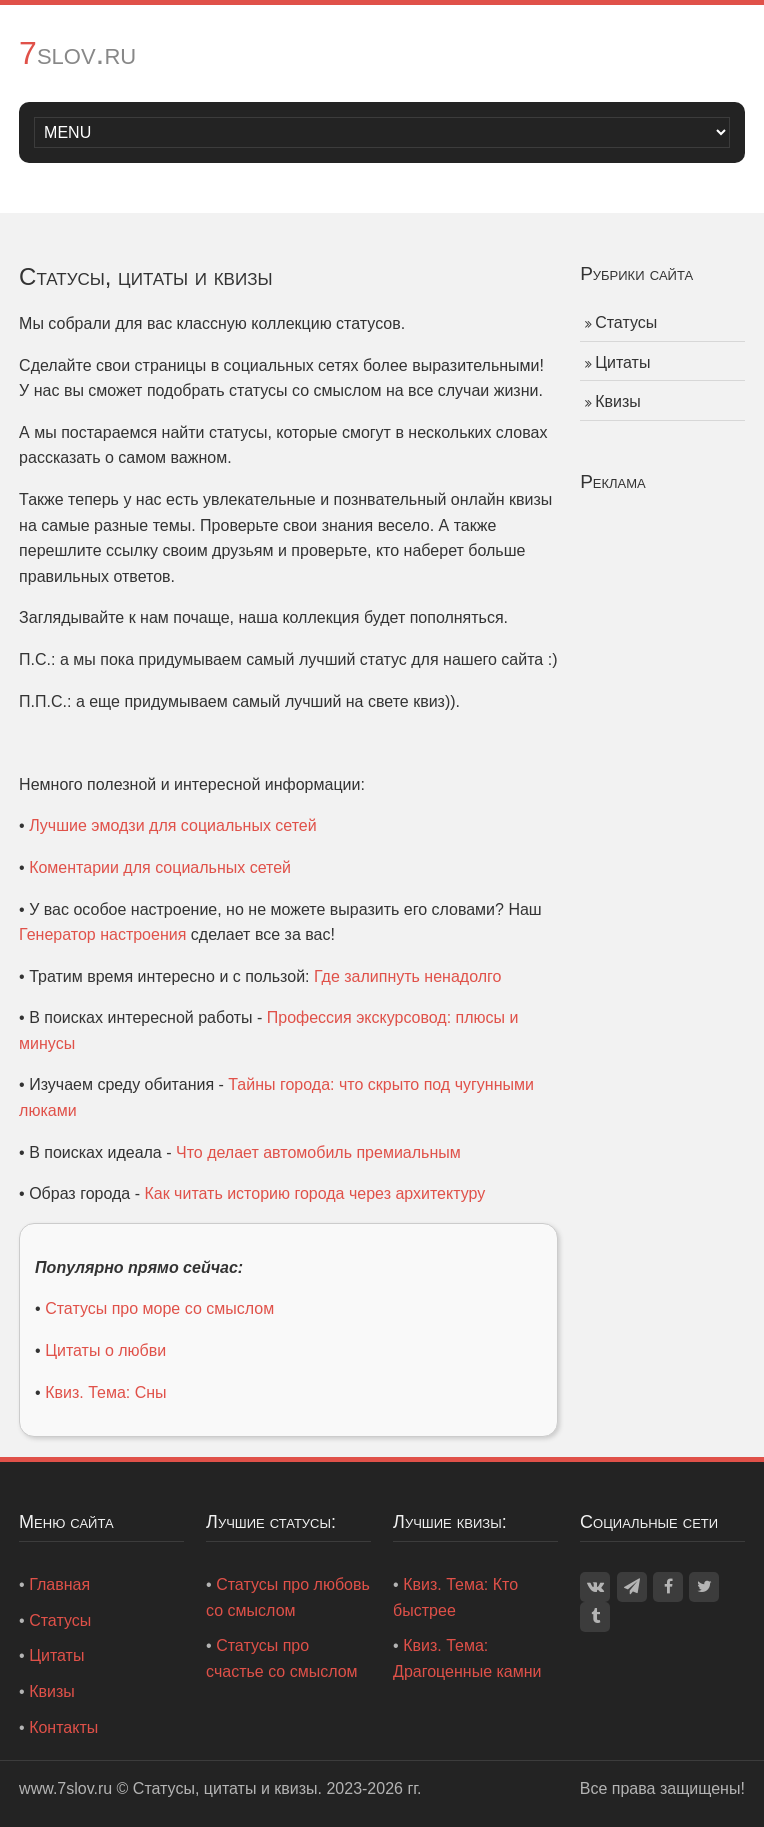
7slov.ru (77, 53)
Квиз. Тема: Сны (105, 1392)
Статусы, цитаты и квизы (225, 1788)
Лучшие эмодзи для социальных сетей (173, 825)
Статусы (626, 322)
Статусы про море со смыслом (159, 1308)
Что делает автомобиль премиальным (318, 1152)
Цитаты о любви (105, 1350)
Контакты (63, 1727)
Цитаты (622, 362)
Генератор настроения (102, 934)
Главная (59, 1584)
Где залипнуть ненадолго (407, 976)
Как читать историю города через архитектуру (314, 1193)
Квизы (618, 401)
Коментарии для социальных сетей (160, 867)
